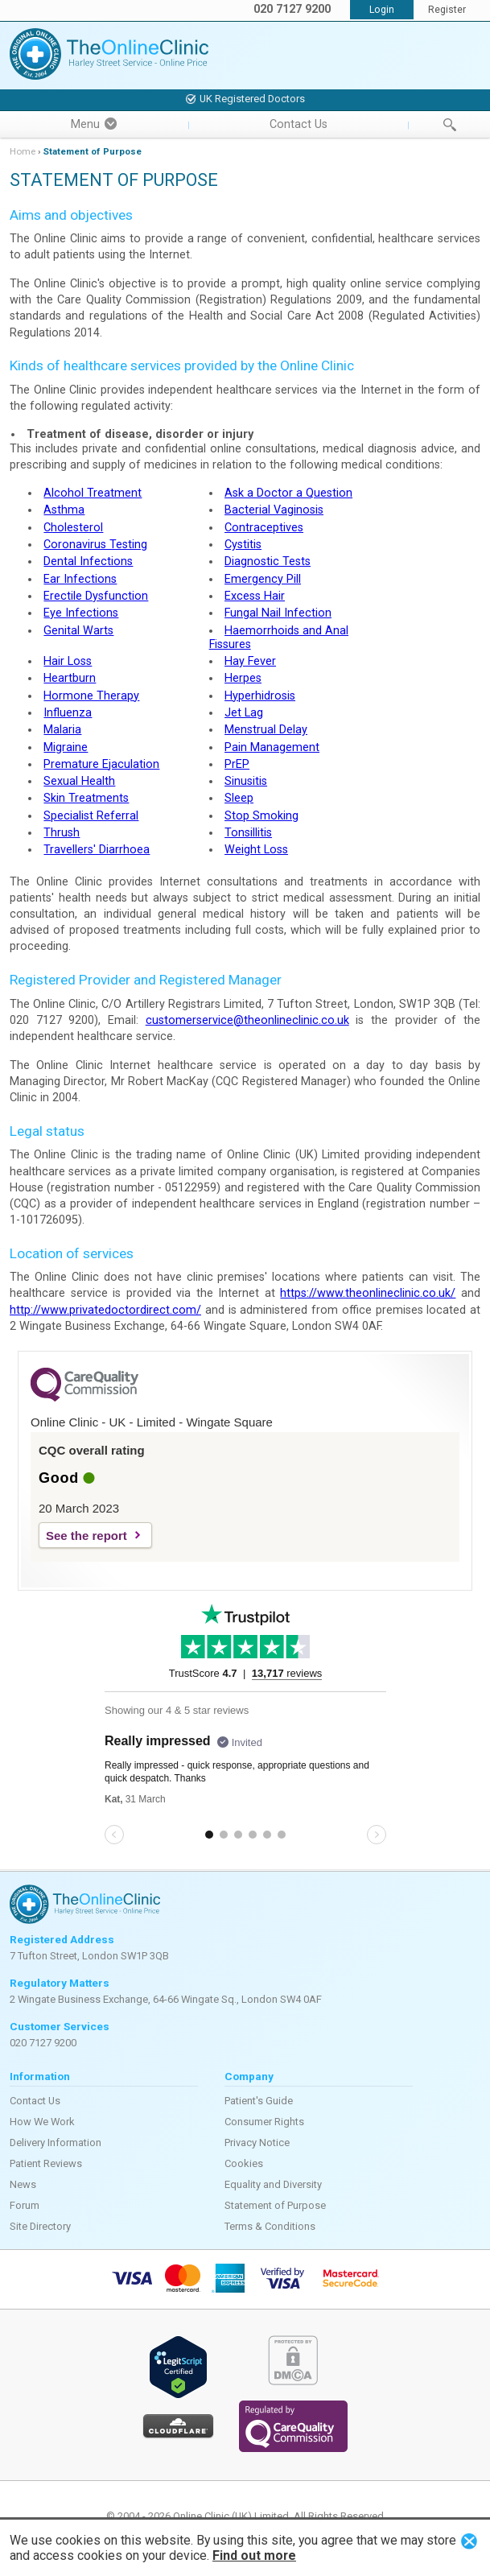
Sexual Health (79, 781)
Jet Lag (243, 713)
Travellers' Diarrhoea (96, 850)
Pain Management (271, 747)
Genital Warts (78, 631)
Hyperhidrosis (259, 696)
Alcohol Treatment (92, 493)
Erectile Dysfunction (95, 596)
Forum (24, 2205)
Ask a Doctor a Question (288, 493)
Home (22, 151)
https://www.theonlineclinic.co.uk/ (367, 1293)
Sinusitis (245, 781)
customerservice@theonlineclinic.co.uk (247, 1020)
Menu (94, 124)
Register (447, 9)
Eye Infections (80, 613)
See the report (86, 1535)
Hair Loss (67, 661)
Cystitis (242, 544)
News (23, 2184)
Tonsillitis (248, 833)
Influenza (67, 713)
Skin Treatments (86, 798)
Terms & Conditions (269, 2226)
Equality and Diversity (273, 2184)
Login (381, 9)
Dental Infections (88, 561)
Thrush (61, 833)
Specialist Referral (90, 816)
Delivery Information (55, 2142)
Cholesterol (73, 528)
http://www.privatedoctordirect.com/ (105, 1310)
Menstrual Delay (265, 730)
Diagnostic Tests (267, 561)
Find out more (254, 2555)
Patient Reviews (46, 2163)
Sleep (238, 798)
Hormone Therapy (91, 696)
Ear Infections (80, 579)
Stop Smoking (261, 816)
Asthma (63, 510)
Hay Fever (250, 661)
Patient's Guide (258, 2101)
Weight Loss (256, 850)
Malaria (62, 730)
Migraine (65, 747)
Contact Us (298, 124)
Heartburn (69, 678)
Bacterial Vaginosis (273, 510)
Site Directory (40, 2226)
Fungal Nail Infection (277, 613)
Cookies (243, 2163)
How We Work (42, 2122)
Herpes (242, 678)
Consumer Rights (264, 2122)
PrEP (236, 764)
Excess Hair (254, 596)
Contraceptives (263, 528)
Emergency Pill (262, 579)
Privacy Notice (257, 2142)
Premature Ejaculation (101, 764)
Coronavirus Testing (95, 544)
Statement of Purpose (275, 2205)
